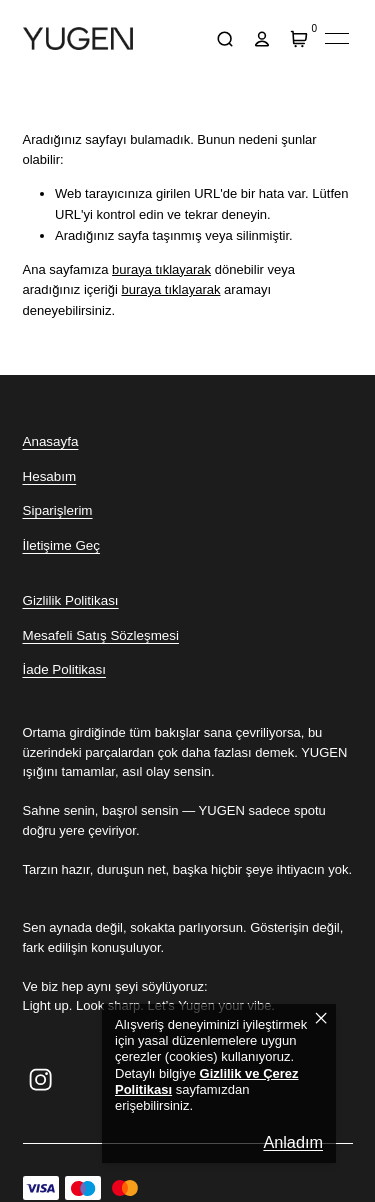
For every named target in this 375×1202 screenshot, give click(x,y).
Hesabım (50, 476)
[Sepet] (299, 38)
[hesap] (262, 38)
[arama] (225, 38)
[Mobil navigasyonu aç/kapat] (337, 39)
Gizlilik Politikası (71, 600)
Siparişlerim (58, 510)
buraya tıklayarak (161, 269)
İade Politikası (64, 669)
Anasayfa (51, 441)
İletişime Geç (61, 545)
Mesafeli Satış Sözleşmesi (101, 635)
